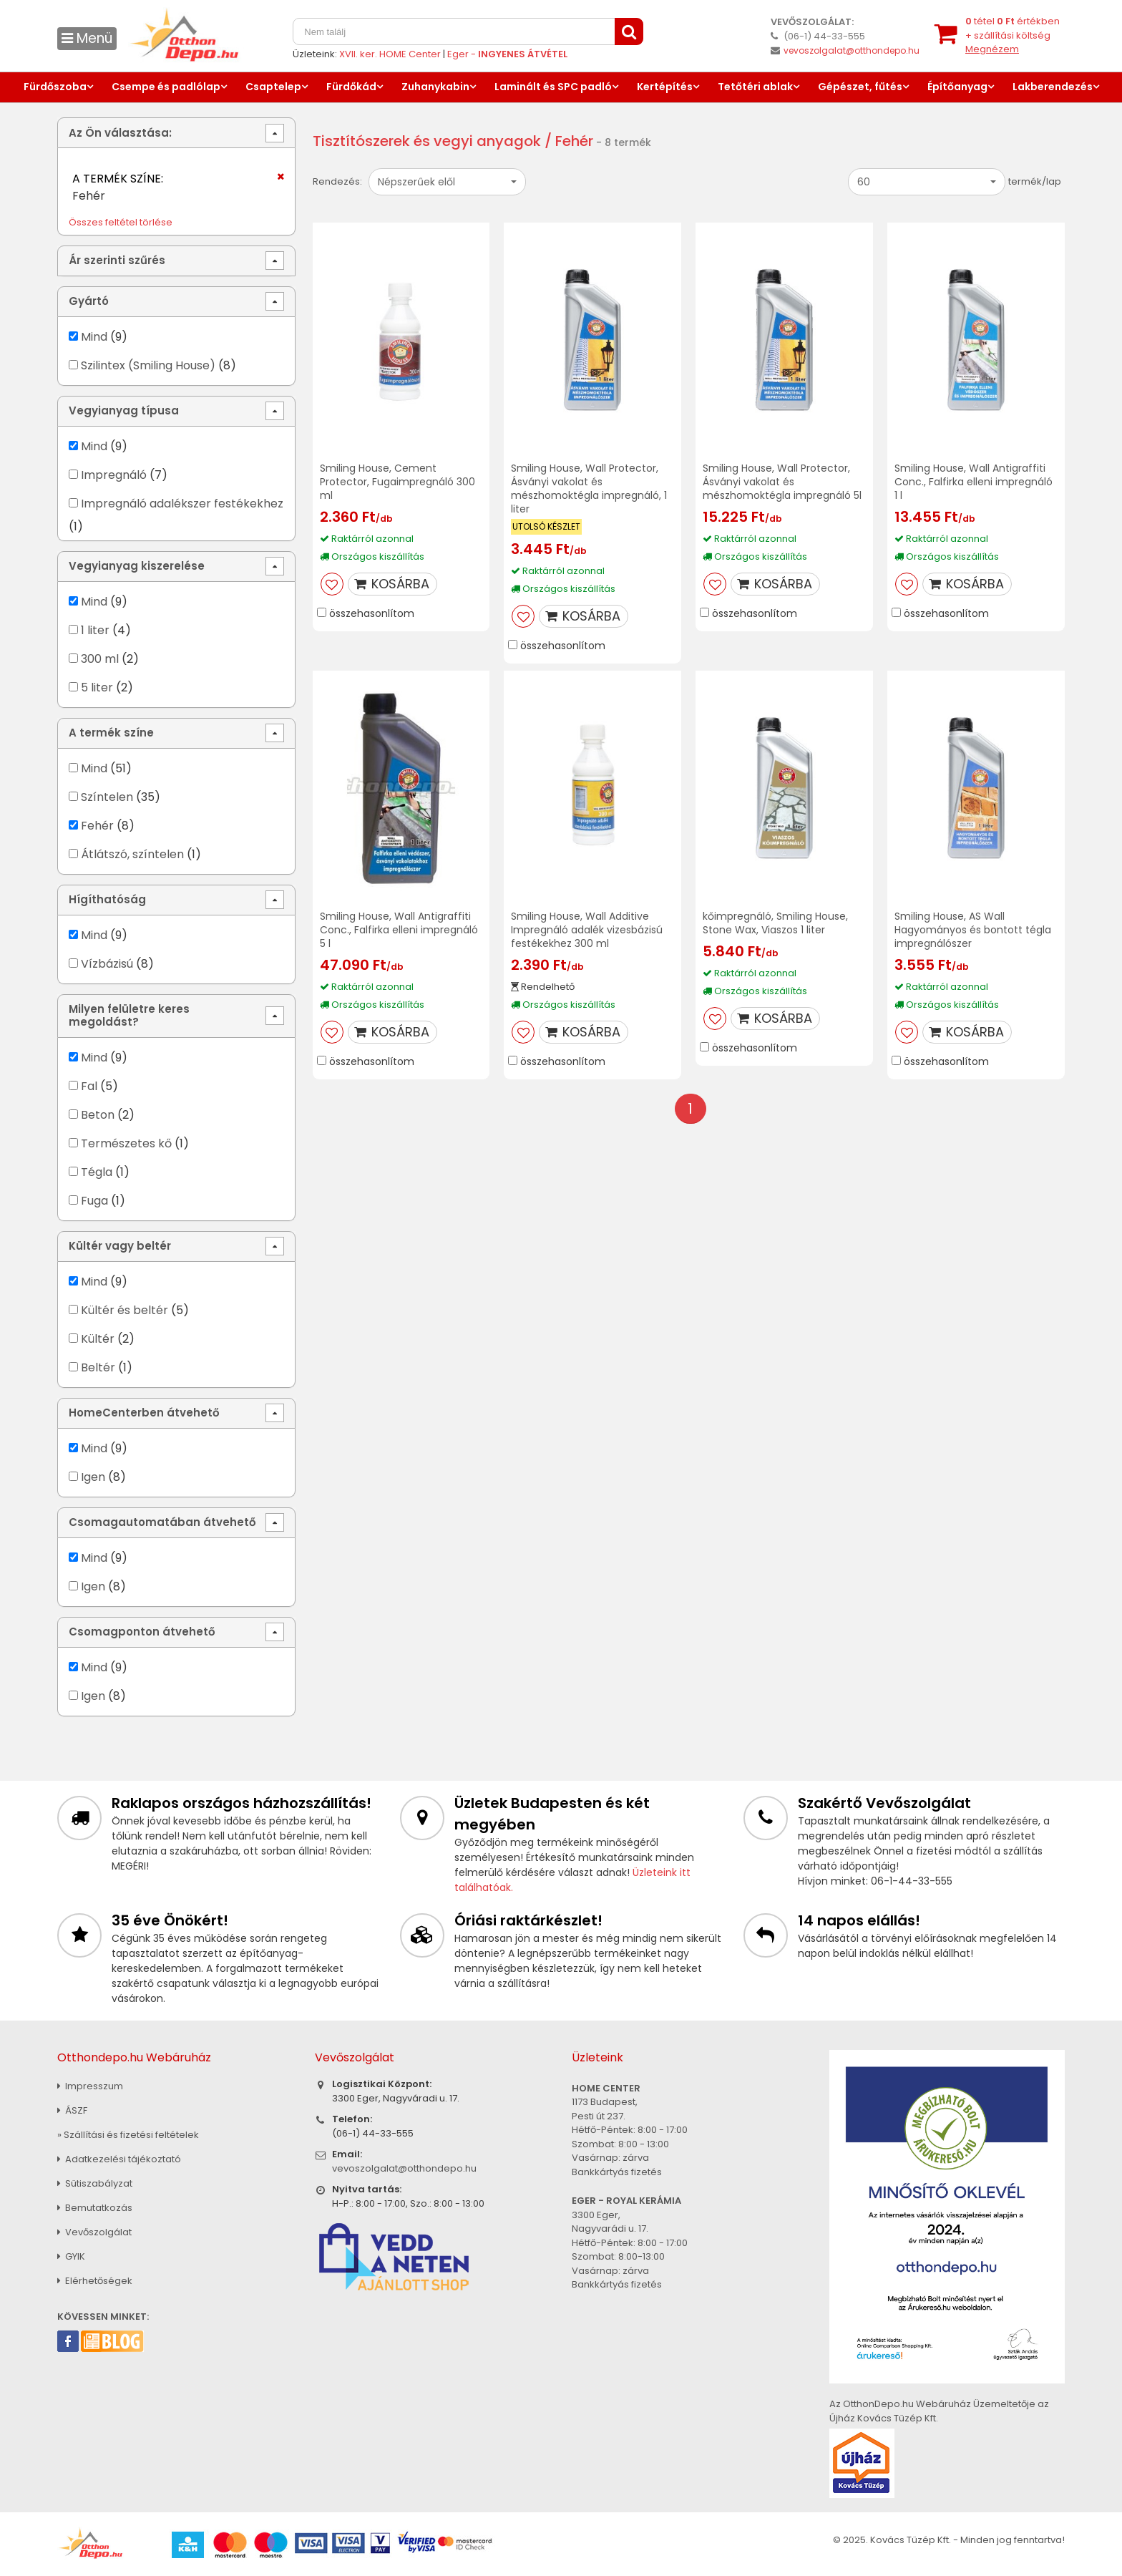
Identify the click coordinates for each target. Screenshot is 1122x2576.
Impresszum (90, 2086)
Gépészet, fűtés (860, 86)
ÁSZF (72, 2110)
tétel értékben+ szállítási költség (1012, 35)
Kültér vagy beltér (120, 1245)
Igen (93, 1477)
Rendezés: (337, 181)
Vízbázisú (107, 964)
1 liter (95, 630)
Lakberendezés (1053, 86)
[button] (447, 181)
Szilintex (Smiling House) (148, 365)
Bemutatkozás (94, 2208)
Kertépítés (665, 86)
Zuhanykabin (435, 86)
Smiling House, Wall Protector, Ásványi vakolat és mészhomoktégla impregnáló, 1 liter (589, 488)
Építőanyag (957, 86)
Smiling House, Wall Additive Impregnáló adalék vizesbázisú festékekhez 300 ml (587, 930)
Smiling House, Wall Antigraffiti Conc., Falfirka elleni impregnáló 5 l (399, 930)
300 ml (100, 659)
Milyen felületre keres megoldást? (129, 1015)
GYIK (71, 2256)
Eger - (507, 54)
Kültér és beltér (124, 1310)
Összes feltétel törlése (120, 222)
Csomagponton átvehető (142, 1631)
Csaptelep (273, 86)
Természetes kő (126, 1143)
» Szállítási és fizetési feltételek (128, 2135)
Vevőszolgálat (94, 2232)
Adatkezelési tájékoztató (119, 2159)
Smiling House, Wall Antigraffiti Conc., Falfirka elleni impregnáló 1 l (973, 481)
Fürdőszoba (55, 86)
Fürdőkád (351, 86)
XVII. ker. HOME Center (390, 54)
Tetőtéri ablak (755, 86)
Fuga (94, 1200)
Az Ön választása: (120, 132)
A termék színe (111, 732)
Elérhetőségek (94, 2281)
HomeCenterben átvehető (144, 1412)
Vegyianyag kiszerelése (137, 565)
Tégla (96, 1172)
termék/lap (1034, 181)
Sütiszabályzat (94, 2183)
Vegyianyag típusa (124, 410)
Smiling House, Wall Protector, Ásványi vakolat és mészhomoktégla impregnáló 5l (782, 481)
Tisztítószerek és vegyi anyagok (427, 141)
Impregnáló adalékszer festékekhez (182, 503)
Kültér (97, 1339)
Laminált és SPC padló (553, 86)
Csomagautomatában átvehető (162, 1522)
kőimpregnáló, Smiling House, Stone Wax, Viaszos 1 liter (775, 923)
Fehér (97, 825)
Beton (97, 1115)
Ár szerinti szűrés (117, 260)
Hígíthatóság (107, 899)
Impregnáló (114, 475)
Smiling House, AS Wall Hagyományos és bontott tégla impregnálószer (972, 930)
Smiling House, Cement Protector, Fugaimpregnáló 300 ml (397, 481)
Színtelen (107, 797)
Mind (94, 337)
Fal (89, 1086)
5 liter (97, 687)
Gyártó (89, 300)
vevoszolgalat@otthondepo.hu (851, 50)
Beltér (98, 1367)
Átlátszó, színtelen (132, 854)
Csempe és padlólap (166, 86)
